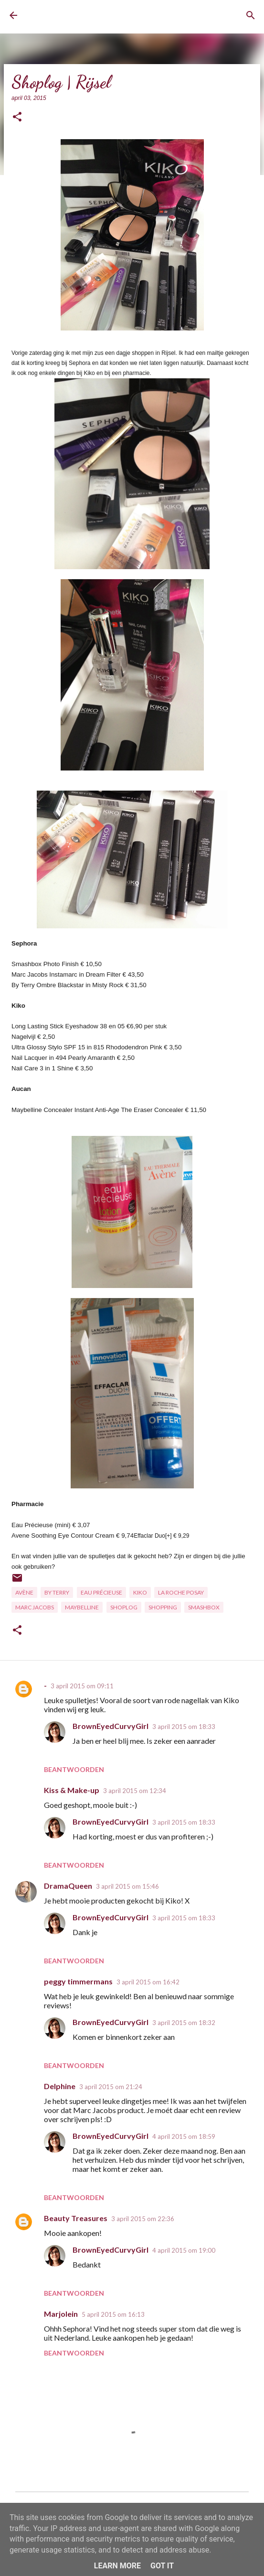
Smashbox (204, 1607)
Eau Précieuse (101, 1592)
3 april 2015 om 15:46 (127, 1886)
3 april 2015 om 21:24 (110, 2087)
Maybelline (82, 1607)
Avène (24, 1592)
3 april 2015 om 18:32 (183, 2022)
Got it (162, 2565)
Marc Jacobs (34, 1607)
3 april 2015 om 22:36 (142, 2219)
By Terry (56, 1592)
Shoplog (123, 1607)
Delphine (59, 2086)
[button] (17, 117)
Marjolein (61, 2313)
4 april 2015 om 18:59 (183, 2136)
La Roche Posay (181, 1592)
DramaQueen (68, 1885)
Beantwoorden (74, 1769)
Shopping (162, 1607)
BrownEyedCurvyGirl (65, 15)
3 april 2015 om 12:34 (134, 1790)
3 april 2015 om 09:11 (82, 1686)
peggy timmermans (78, 1981)
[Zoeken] (250, 15)
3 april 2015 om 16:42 (148, 1982)
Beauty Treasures (75, 2218)
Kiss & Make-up (71, 1789)
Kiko (140, 1592)
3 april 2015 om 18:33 (183, 1726)
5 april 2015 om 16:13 (113, 2314)
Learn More (117, 2565)
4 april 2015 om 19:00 (183, 2250)
